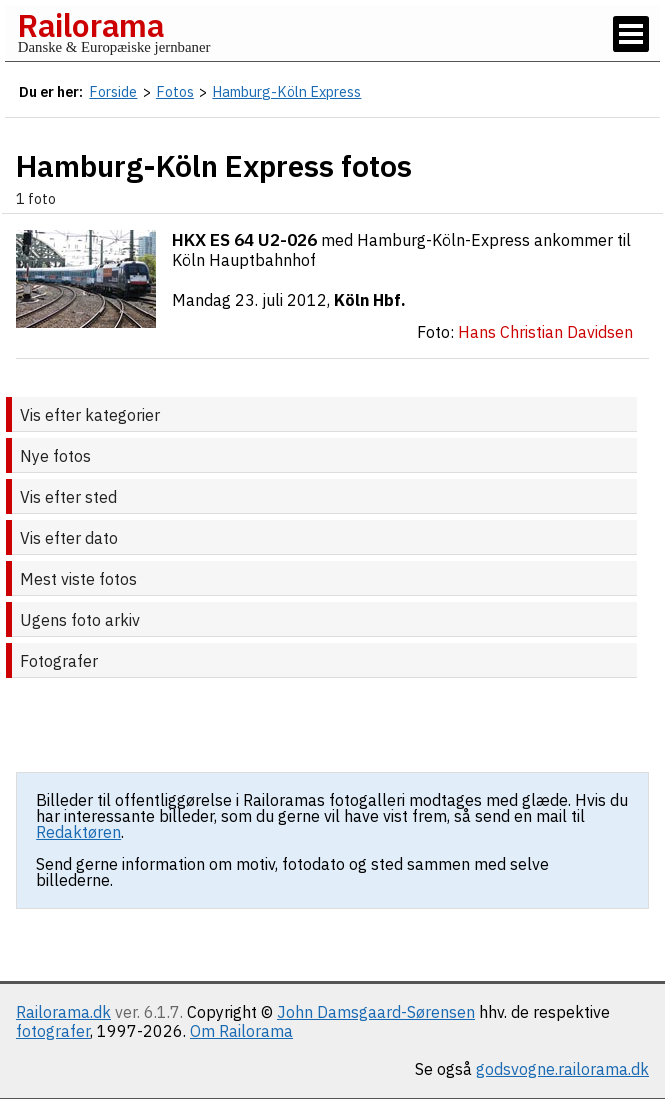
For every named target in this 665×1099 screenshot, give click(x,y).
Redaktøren (78, 832)
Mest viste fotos (78, 579)
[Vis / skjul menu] (631, 34)
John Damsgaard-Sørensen (376, 1012)
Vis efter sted (68, 497)
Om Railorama (241, 1031)
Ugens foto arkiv (80, 620)
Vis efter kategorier (90, 415)
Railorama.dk (63, 1012)
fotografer (53, 1031)
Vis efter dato (69, 538)
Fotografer (59, 661)
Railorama (90, 25)
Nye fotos (55, 456)
